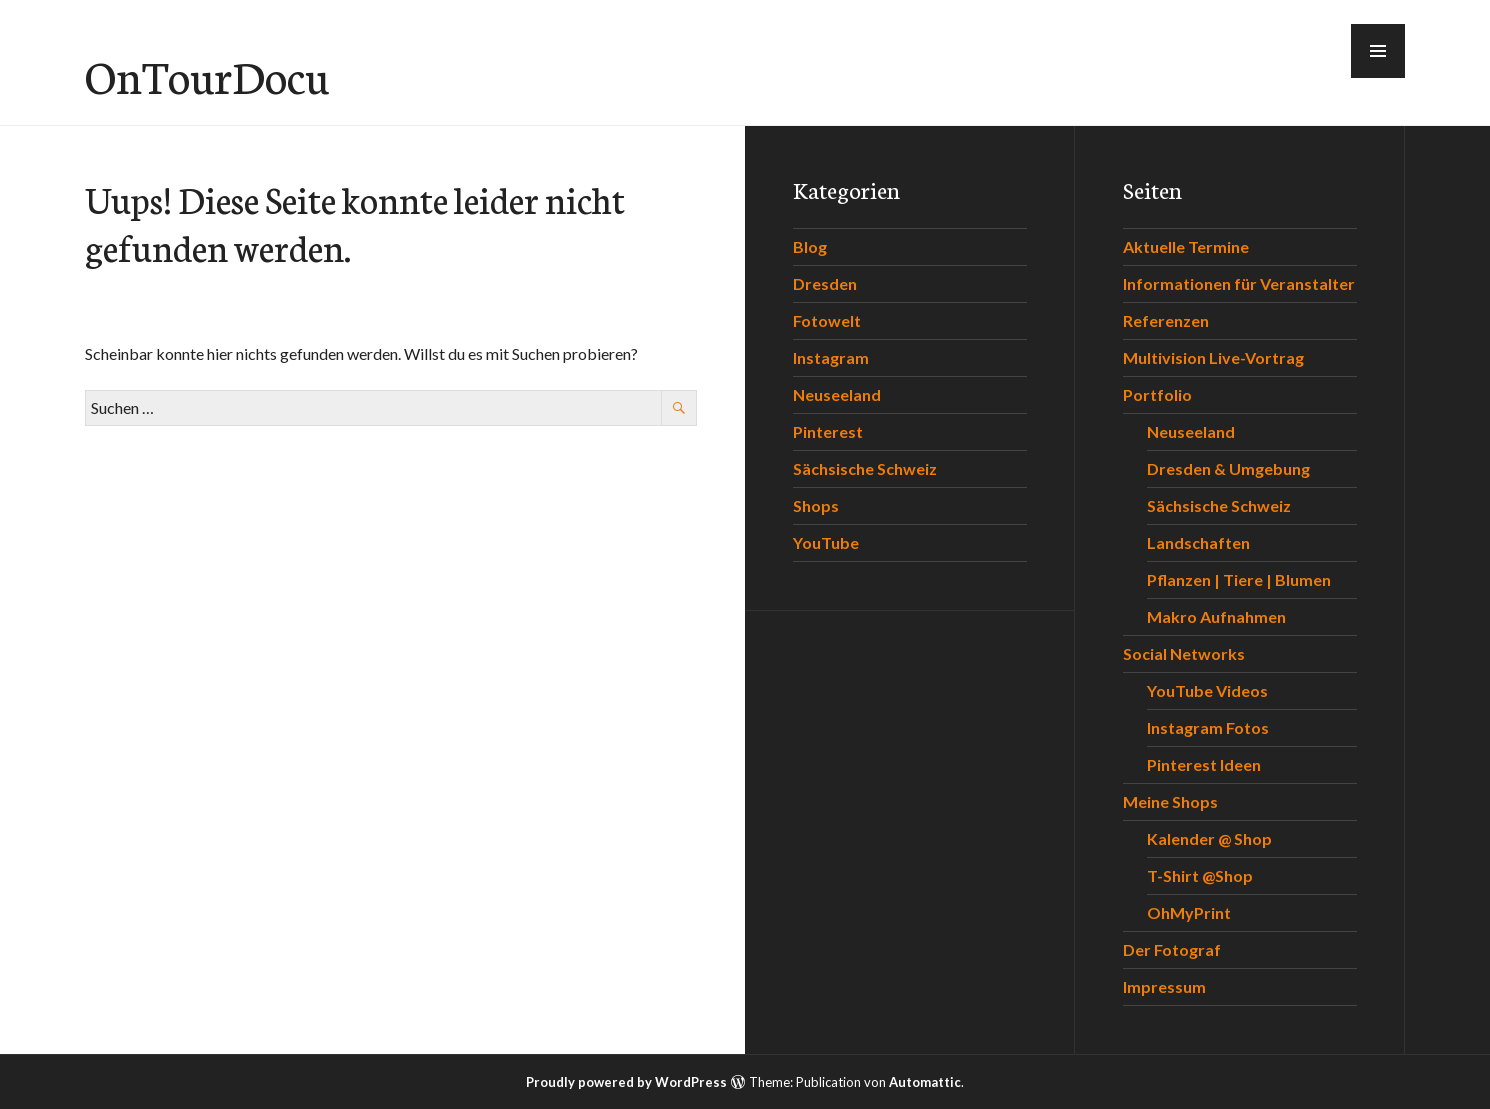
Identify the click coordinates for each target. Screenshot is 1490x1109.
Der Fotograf (1172, 949)
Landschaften (1198, 542)
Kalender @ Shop (1209, 838)
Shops (816, 505)
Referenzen (1166, 320)
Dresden (825, 283)
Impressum (1164, 986)
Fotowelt (827, 320)
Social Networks (1184, 653)
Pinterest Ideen (1204, 764)
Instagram (831, 357)
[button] (1378, 51)
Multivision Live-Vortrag (1213, 357)
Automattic (925, 1082)
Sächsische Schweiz (865, 468)
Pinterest (828, 431)
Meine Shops (1170, 801)
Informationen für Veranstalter (1239, 283)
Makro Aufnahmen (1216, 616)
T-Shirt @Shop (1200, 875)
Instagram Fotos (1208, 727)
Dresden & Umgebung (1228, 468)
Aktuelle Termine (1186, 246)
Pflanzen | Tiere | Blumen (1239, 579)
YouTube (826, 542)
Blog (810, 246)
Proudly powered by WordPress (626, 1082)
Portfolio (1157, 394)
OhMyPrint (1189, 912)
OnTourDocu (207, 75)
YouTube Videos (1207, 690)
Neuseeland (837, 394)
